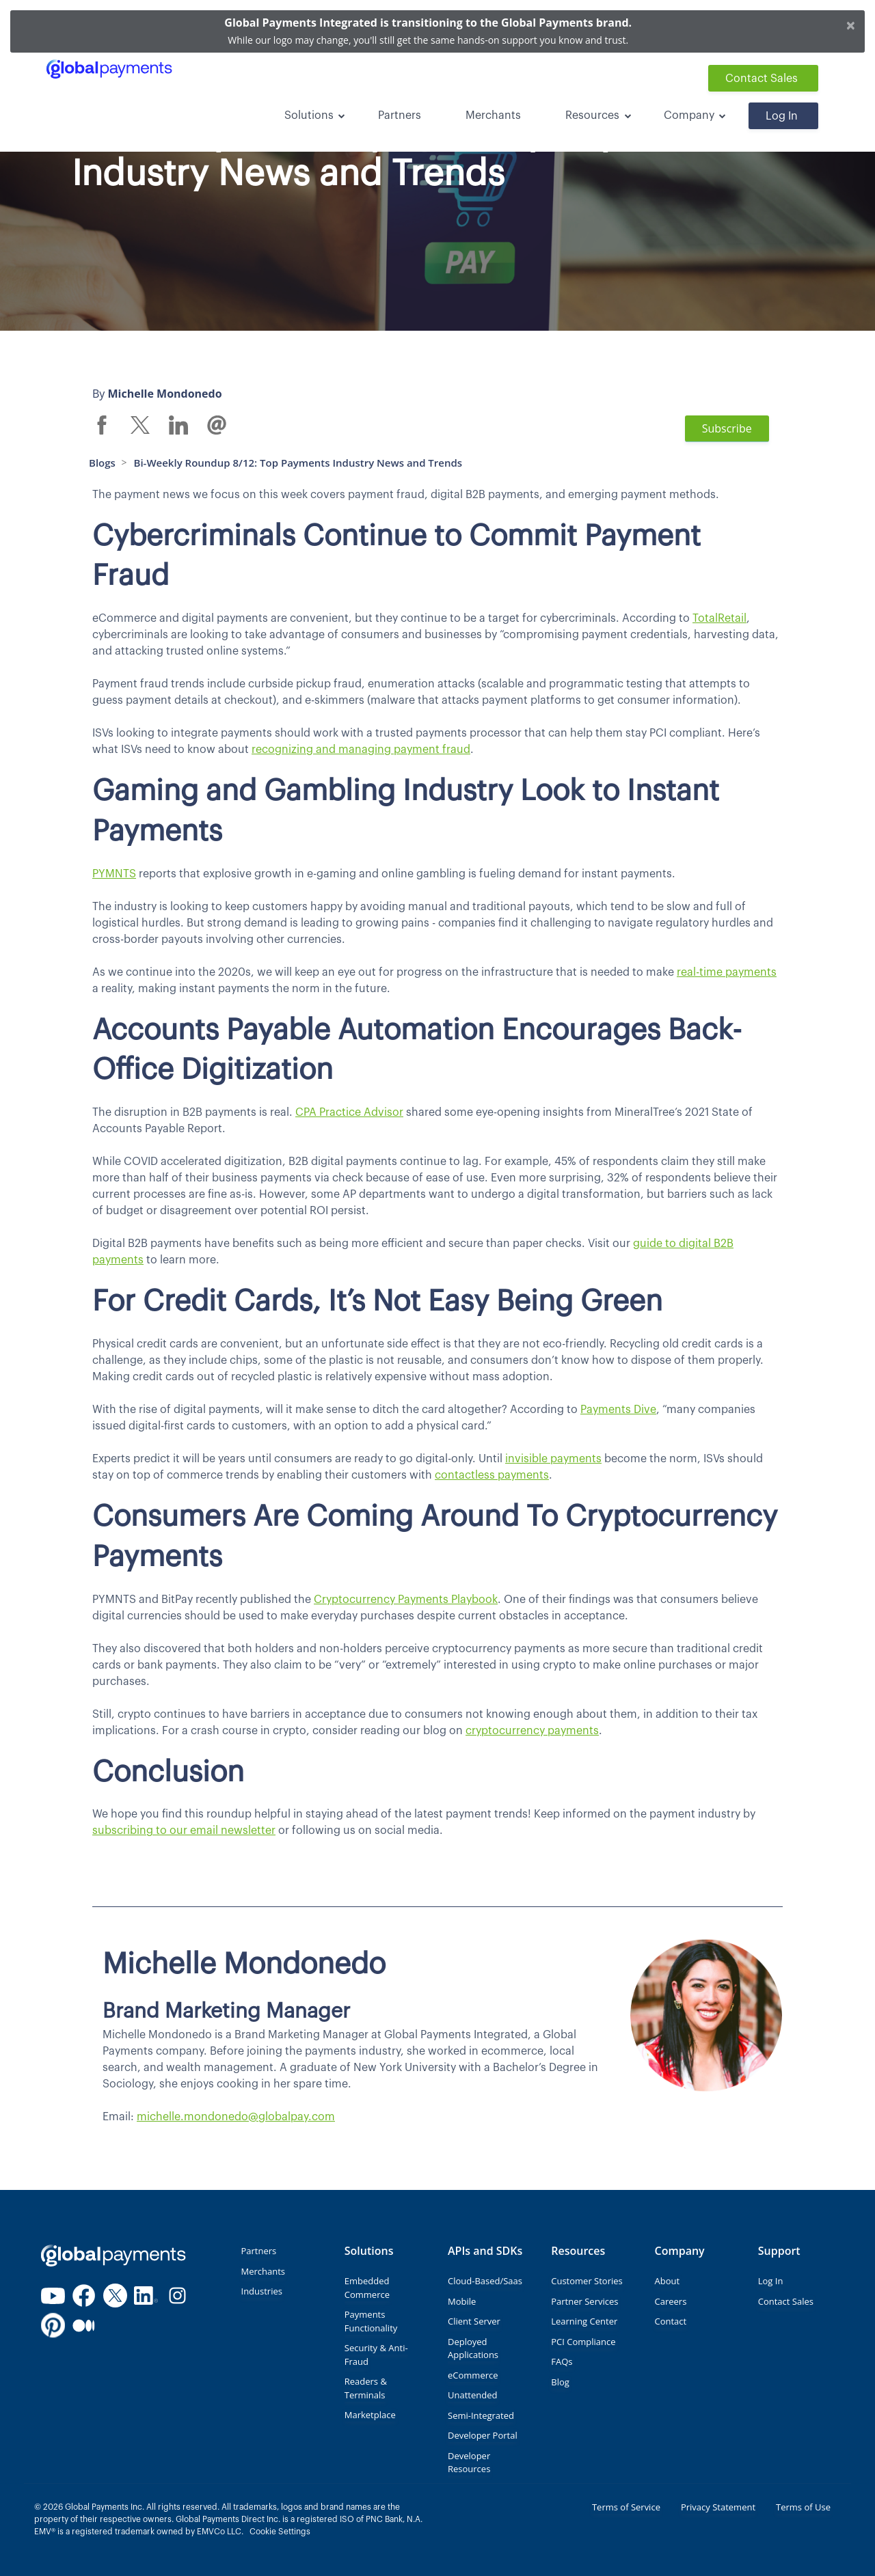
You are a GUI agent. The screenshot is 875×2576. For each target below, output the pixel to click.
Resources (592, 115)
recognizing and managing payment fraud (361, 749)
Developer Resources (469, 2463)
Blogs (102, 462)
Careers (671, 2301)
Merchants (493, 115)
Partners (399, 115)
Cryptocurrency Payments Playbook (406, 1599)
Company (689, 115)
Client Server (474, 2321)
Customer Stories (587, 2281)
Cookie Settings (280, 2531)
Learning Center (584, 2321)
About (667, 2281)
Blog (560, 2382)
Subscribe (727, 428)
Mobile (462, 2301)
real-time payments (727, 972)
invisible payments (553, 1458)
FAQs (561, 2361)
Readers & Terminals (366, 2388)
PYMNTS (114, 873)
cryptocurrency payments (532, 1730)
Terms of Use (803, 2507)
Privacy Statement (718, 2507)
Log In (782, 116)
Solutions (309, 115)
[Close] (850, 24)
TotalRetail (719, 618)
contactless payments (492, 1475)
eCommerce (473, 2375)
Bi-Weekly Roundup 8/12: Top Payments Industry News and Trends (298, 462)
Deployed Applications (473, 2348)
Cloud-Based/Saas (485, 2281)
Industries (261, 2291)
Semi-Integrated (481, 2415)
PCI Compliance (583, 2341)
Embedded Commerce (367, 2288)
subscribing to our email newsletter (183, 1830)
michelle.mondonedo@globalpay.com (236, 2116)
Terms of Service (626, 2507)
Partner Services (584, 2301)
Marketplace (370, 2415)
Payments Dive (618, 1409)
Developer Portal (482, 2435)
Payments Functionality (371, 2321)
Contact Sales (761, 78)
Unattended (472, 2395)
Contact (671, 2321)
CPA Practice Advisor (349, 1112)
